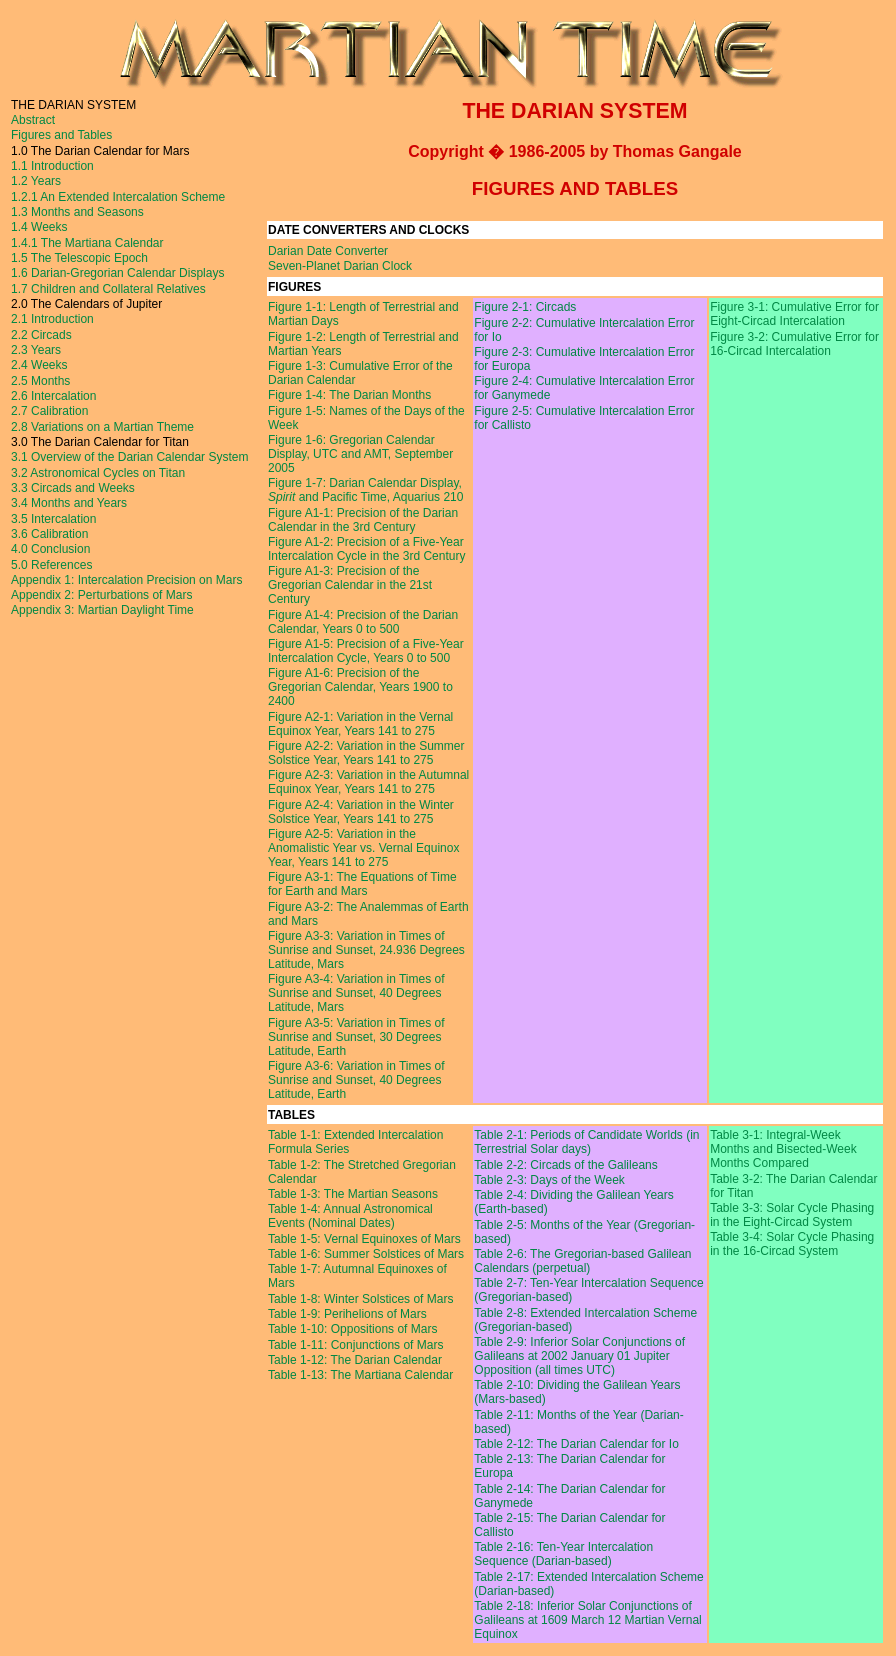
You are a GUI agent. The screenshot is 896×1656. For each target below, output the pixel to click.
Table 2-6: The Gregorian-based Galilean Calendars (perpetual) (582, 1261)
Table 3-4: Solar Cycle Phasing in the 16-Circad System (792, 1244)
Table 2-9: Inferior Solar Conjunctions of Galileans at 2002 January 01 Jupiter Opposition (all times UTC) (579, 1356)
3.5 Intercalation (53, 519)
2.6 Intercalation (53, 396)
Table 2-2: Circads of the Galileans (565, 1165)
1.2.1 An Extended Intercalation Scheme (118, 197)
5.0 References (51, 565)
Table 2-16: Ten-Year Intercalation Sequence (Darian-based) (563, 1554)
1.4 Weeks (39, 227)
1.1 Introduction (52, 166)
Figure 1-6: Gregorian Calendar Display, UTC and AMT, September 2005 (360, 454)
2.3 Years (36, 350)
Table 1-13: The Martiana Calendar (360, 1375)
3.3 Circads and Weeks (73, 488)
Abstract (33, 120)
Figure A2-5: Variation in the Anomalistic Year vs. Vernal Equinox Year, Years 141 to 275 (363, 848)
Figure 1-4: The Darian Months (349, 395)
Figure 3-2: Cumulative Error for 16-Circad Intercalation (794, 344)
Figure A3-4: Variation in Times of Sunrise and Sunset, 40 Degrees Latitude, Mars (356, 993)
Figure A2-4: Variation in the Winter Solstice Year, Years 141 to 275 (361, 812)
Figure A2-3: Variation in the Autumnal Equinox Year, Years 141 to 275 (368, 782)
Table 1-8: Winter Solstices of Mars (360, 1299)
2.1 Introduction (52, 319)
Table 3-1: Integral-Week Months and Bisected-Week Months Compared (783, 1149)
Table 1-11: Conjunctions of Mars (355, 1345)
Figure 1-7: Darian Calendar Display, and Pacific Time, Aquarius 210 (365, 490)
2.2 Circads (41, 335)
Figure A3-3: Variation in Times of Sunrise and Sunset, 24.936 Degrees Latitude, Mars (366, 950)
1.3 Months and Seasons (77, 212)
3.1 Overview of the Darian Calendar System (129, 457)
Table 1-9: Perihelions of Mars (347, 1314)
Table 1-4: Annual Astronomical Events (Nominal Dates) (350, 1216)
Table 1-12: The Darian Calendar (355, 1360)
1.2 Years (36, 181)
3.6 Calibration (49, 534)
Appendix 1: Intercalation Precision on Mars (126, 580)
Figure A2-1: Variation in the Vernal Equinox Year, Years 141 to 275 (360, 724)
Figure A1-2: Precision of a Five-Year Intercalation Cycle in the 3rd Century (366, 549)
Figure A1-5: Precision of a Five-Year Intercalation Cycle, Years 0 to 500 (366, 651)
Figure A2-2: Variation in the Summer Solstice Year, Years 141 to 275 (366, 753)
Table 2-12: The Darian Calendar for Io (576, 1444)
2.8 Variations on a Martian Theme (102, 427)
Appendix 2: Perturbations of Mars (101, 595)
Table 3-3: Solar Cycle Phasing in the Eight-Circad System (792, 1215)
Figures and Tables (61, 135)
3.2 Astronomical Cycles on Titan (98, 473)
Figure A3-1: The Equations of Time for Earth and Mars (362, 884)
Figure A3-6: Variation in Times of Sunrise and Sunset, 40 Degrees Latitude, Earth (356, 1080)
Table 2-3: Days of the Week (549, 1180)
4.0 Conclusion (50, 549)
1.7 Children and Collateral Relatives (108, 289)
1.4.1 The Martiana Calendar (87, 243)
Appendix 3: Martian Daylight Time (102, 610)
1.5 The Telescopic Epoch (79, 258)
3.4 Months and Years (69, 503)
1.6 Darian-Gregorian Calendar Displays (117, 273)
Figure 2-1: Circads (525, 307)
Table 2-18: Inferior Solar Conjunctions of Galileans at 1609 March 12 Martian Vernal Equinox (587, 1620)
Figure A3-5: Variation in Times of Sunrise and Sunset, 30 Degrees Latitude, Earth (356, 1037)
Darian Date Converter (328, 251)
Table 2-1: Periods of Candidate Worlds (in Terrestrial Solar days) (586, 1142)
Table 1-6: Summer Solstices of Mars (366, 1254)
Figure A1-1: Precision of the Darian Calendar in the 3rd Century (363, 520)
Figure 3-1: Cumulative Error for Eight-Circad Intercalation (794, 314)
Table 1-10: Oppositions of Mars (352, 1329)
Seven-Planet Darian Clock (340, 266)
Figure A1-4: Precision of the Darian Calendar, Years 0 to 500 (363, 622)
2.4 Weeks (39, 365)
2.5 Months (40, 381)
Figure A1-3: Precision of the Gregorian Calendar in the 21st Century (350, 585)
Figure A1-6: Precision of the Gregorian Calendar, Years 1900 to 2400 (360, 687)
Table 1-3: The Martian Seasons (353, 1194)
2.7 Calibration (49, 411)
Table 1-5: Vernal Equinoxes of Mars (364, 1239)
